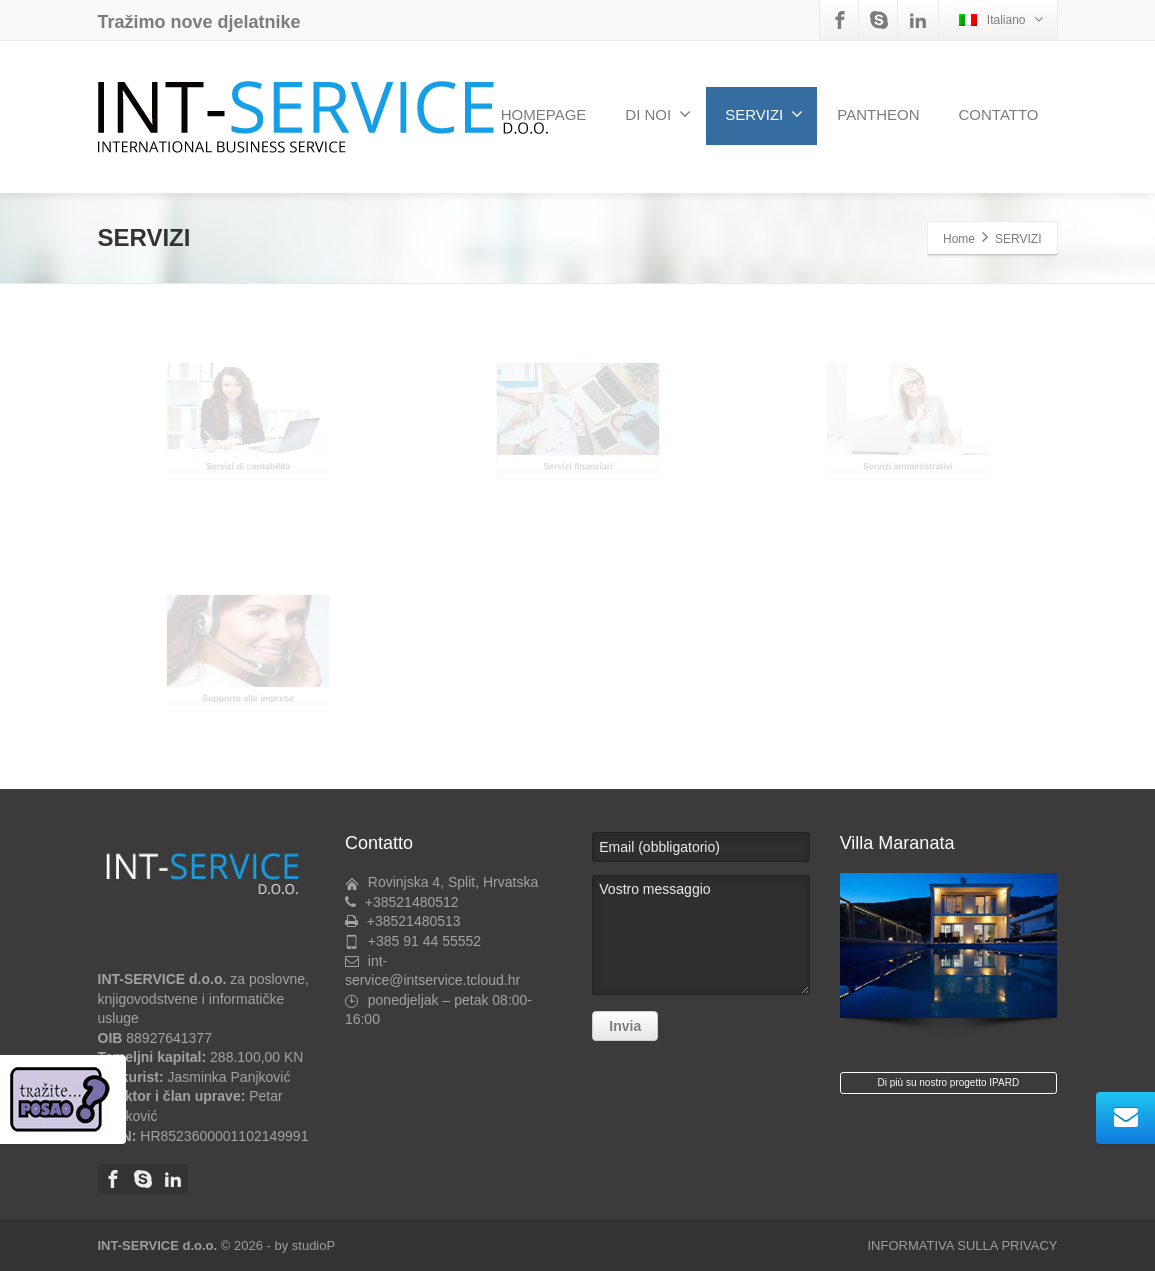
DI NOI (658, 114)
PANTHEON (878, 114)
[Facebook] (840, 20)
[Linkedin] (918, 20)
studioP (313, 1245)
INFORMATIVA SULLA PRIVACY (963, 1245)
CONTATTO (999, 114)
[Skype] (879, 20)
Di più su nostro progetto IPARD (949, 1082)
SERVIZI (764, 114)
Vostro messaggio (700, 935)
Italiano (1001, 19)
